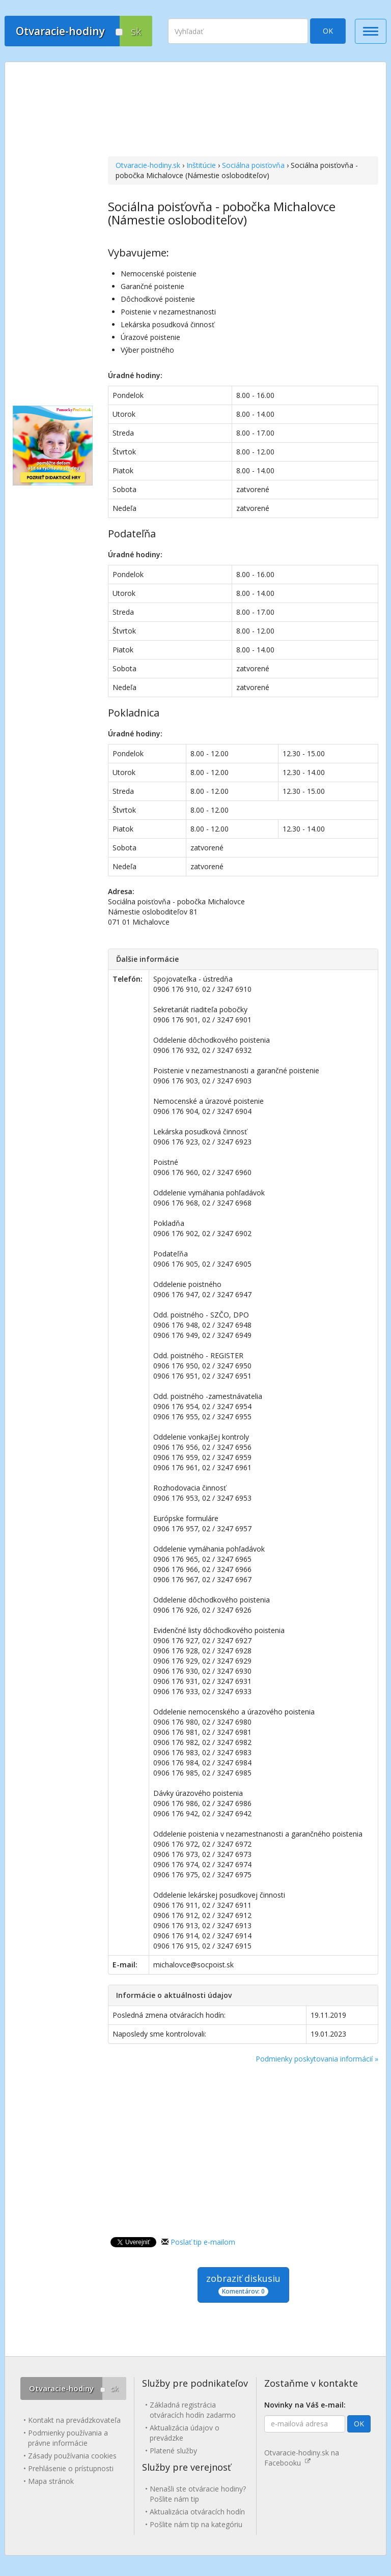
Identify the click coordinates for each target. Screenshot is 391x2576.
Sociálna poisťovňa (253, 165)
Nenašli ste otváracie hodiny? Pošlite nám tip (198, 2494)
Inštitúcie (201, 165)
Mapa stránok (51, 2481)
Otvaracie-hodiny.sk (148, 165)
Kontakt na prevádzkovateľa (74, 2420)
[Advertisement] (243, 110)
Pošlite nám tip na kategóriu (196, 2524)
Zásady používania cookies (72, 2455)
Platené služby (173, 2450)
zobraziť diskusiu (243, 2284)
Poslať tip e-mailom (203, 2242)
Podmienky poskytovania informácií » (317, 2059)
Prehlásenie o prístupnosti (71, 2468)
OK (328, 31)
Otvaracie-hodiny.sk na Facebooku (301, 2458)
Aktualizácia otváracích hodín (197, 2511)
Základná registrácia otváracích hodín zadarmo (193, 2410)
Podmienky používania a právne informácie (68, 2438)
